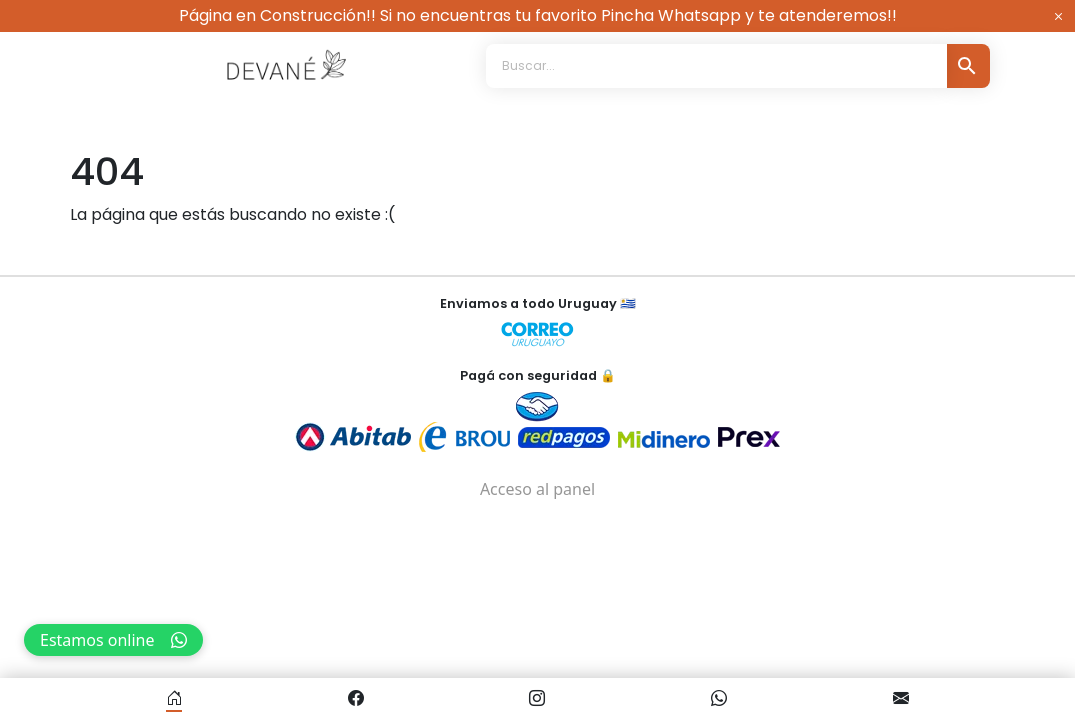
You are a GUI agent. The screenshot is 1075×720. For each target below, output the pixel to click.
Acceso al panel (537, 489)
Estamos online (113, 640)
